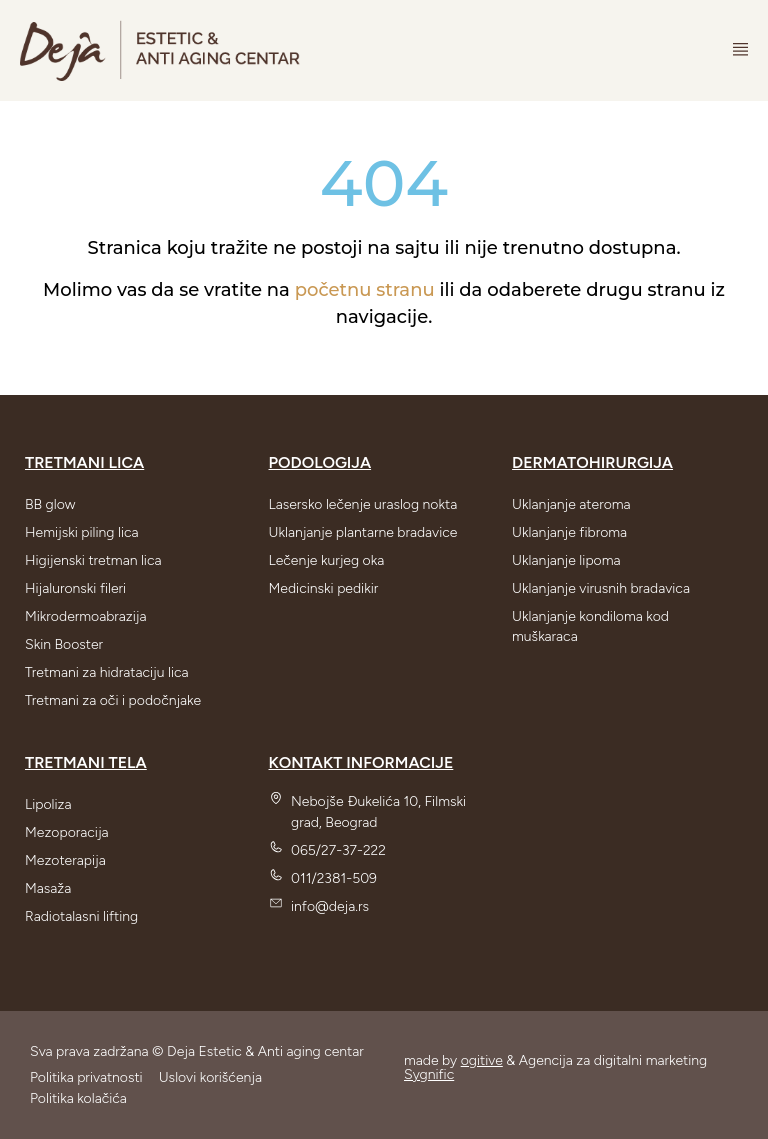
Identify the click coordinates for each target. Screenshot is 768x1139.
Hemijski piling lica (82, 532)
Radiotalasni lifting (81, 916)
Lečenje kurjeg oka (327, 560)
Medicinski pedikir (324, 588)
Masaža (48, 888)
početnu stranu (365, 290)
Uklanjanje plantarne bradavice (363, 532)
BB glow (50, 504)
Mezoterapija (65, 860)
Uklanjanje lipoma (566, 560)
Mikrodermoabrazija (86, 616)
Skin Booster (64, 644)
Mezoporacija (67, 832)
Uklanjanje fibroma (569, 532)
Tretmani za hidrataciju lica (107, 672)
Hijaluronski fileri (75, 588)
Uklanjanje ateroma (571, 504)
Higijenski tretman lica (93, 560)
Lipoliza (48, 804)
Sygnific (429, 1074)
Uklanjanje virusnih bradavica (601, 588)
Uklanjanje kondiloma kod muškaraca (590, 626)
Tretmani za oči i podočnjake (113, 700)
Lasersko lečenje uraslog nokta (363, 504)
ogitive (482, 1060)
